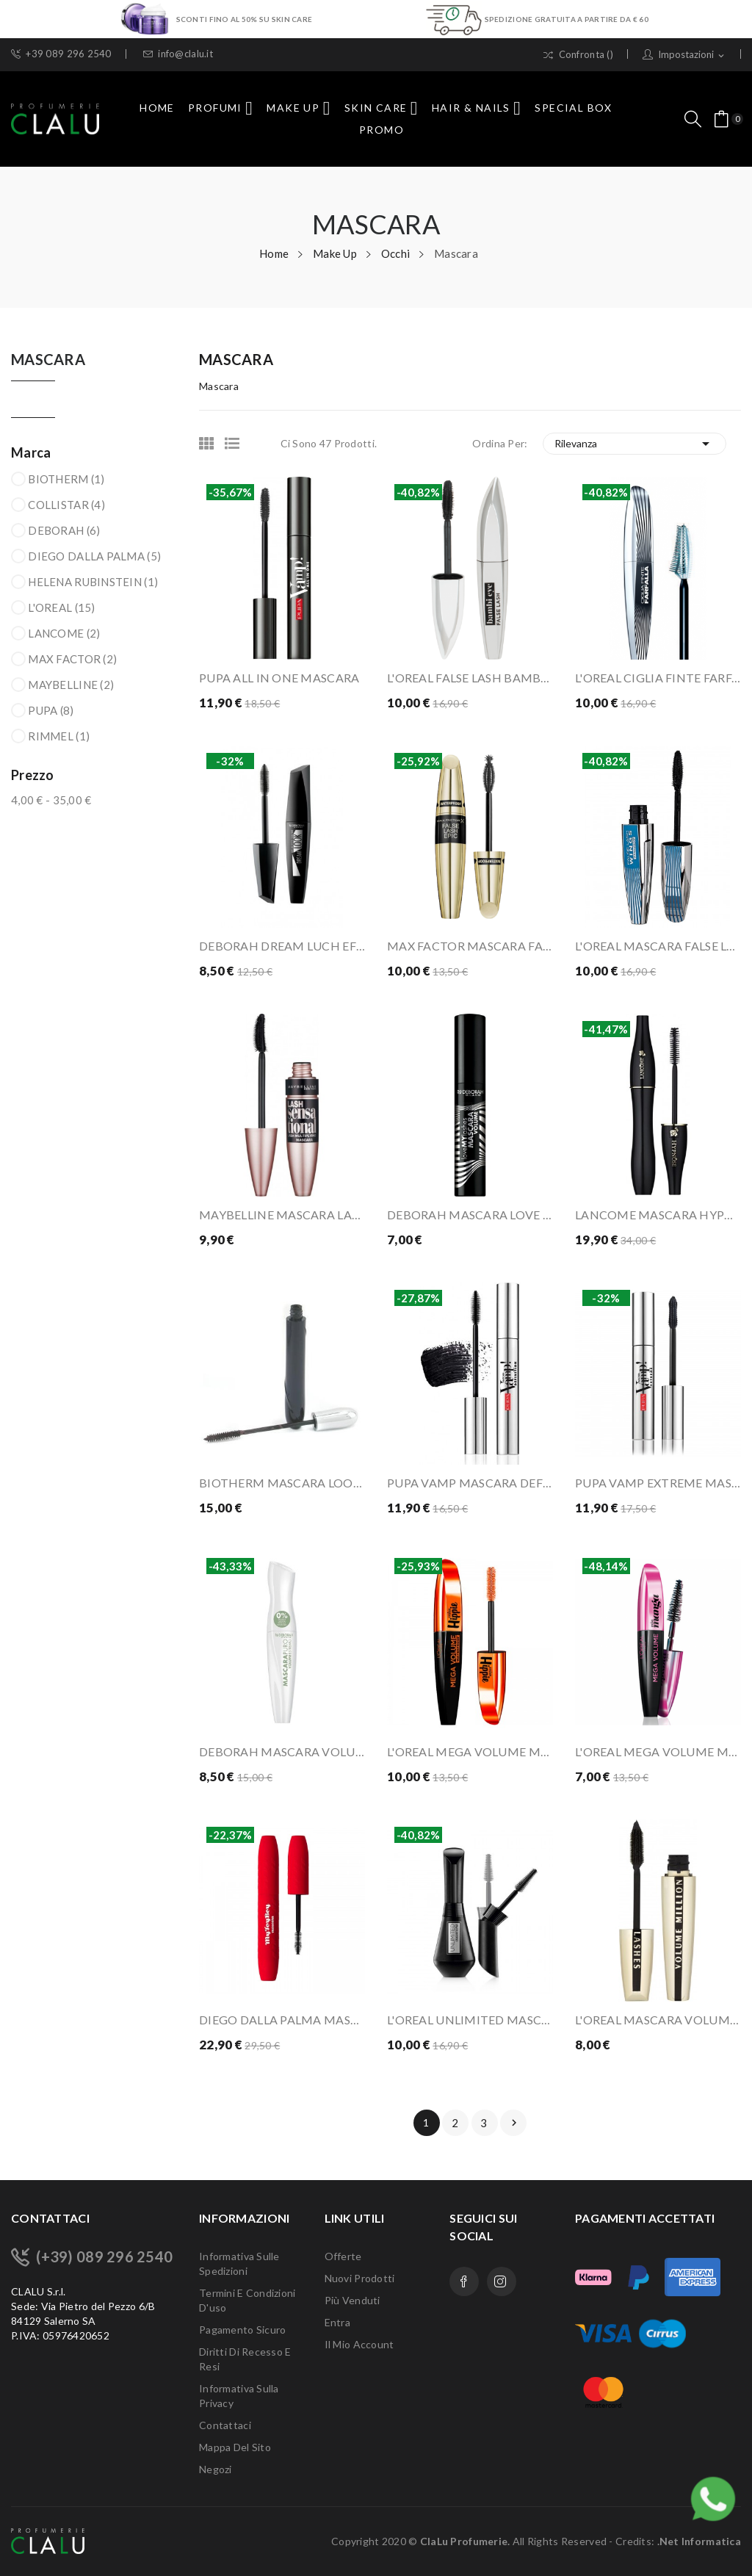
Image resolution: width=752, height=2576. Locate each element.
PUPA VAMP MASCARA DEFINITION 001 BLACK (470, 1483)
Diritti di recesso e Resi (245, 2359)
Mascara (48, 360)
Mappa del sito (235, 2447)
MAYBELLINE (71, 684)
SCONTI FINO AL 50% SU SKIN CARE (244, 19)
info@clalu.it (178, 53)
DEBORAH (64, 530)
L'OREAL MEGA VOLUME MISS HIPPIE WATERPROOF (470, 1751)
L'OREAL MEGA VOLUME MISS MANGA (658, 1751)
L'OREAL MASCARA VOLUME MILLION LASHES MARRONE (658, 2020)
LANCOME (64, 633)
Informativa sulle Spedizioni (239, 2263)
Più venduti (352, 2300)
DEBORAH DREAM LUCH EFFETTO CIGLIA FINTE (282, 946)
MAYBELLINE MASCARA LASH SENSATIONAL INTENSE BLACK (282, 1215)
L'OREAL (61, 607)
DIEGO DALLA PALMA (94, 556)
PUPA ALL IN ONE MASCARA (279, 678)
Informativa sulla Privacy (239, 2395)
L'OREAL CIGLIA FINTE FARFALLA (658, 678)
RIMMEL (59, 736)
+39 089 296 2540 (61, 53)
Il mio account (359, 2344)
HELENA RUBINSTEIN (93, 581)
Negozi (215, 2469)
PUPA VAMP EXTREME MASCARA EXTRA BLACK (658, 1483)
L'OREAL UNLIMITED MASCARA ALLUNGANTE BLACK (470, 2020)
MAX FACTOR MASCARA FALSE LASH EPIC (470, 946)
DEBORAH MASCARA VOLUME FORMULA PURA (282, 1751)
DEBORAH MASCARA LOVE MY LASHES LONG (470, 1215)
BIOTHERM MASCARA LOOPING (282, 1483)
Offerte (343, 2256)
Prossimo (514, 2122)
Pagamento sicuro (242, 2329)
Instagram (501, 2281)
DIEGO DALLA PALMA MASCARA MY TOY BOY (282, 2020)
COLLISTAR (66, 504)
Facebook (464, 2281)
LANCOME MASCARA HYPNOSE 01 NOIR (658, 1215)
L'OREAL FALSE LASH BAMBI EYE (470, 678)
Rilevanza (634, 443)
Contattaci (225, 2425)
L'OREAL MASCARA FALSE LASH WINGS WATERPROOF (658, 946)
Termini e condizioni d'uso (247, 2300)
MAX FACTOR (72, 658)
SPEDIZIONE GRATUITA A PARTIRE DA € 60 (566, 19)
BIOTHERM (66, 479)
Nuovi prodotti (360, 2278)
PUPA (50, 710)
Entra (337, 2322)
